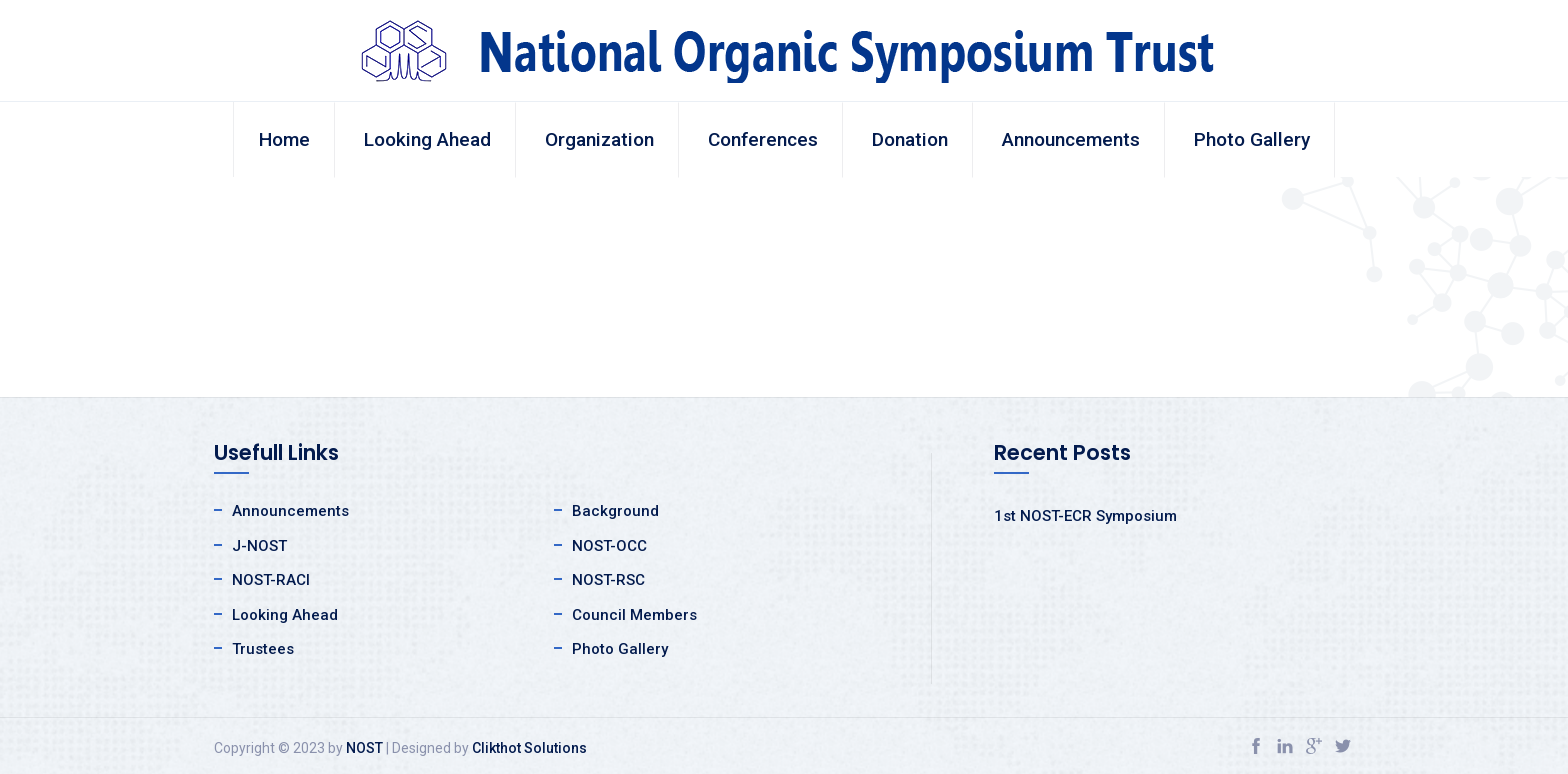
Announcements (1071, 139)
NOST (364, 748)
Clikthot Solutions (529, 748)
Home (284, 139)
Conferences (763, 139)
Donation (910, 139)
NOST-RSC (608, 580)
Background (615, 511)
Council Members (634, 615)
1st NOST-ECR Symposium (1085, 516)
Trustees (263, 649)
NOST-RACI (271, 580)
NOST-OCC (609, 546)
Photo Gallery (1252, 139)
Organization (599, 139)
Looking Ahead (427, 139)
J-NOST (259, 546)
